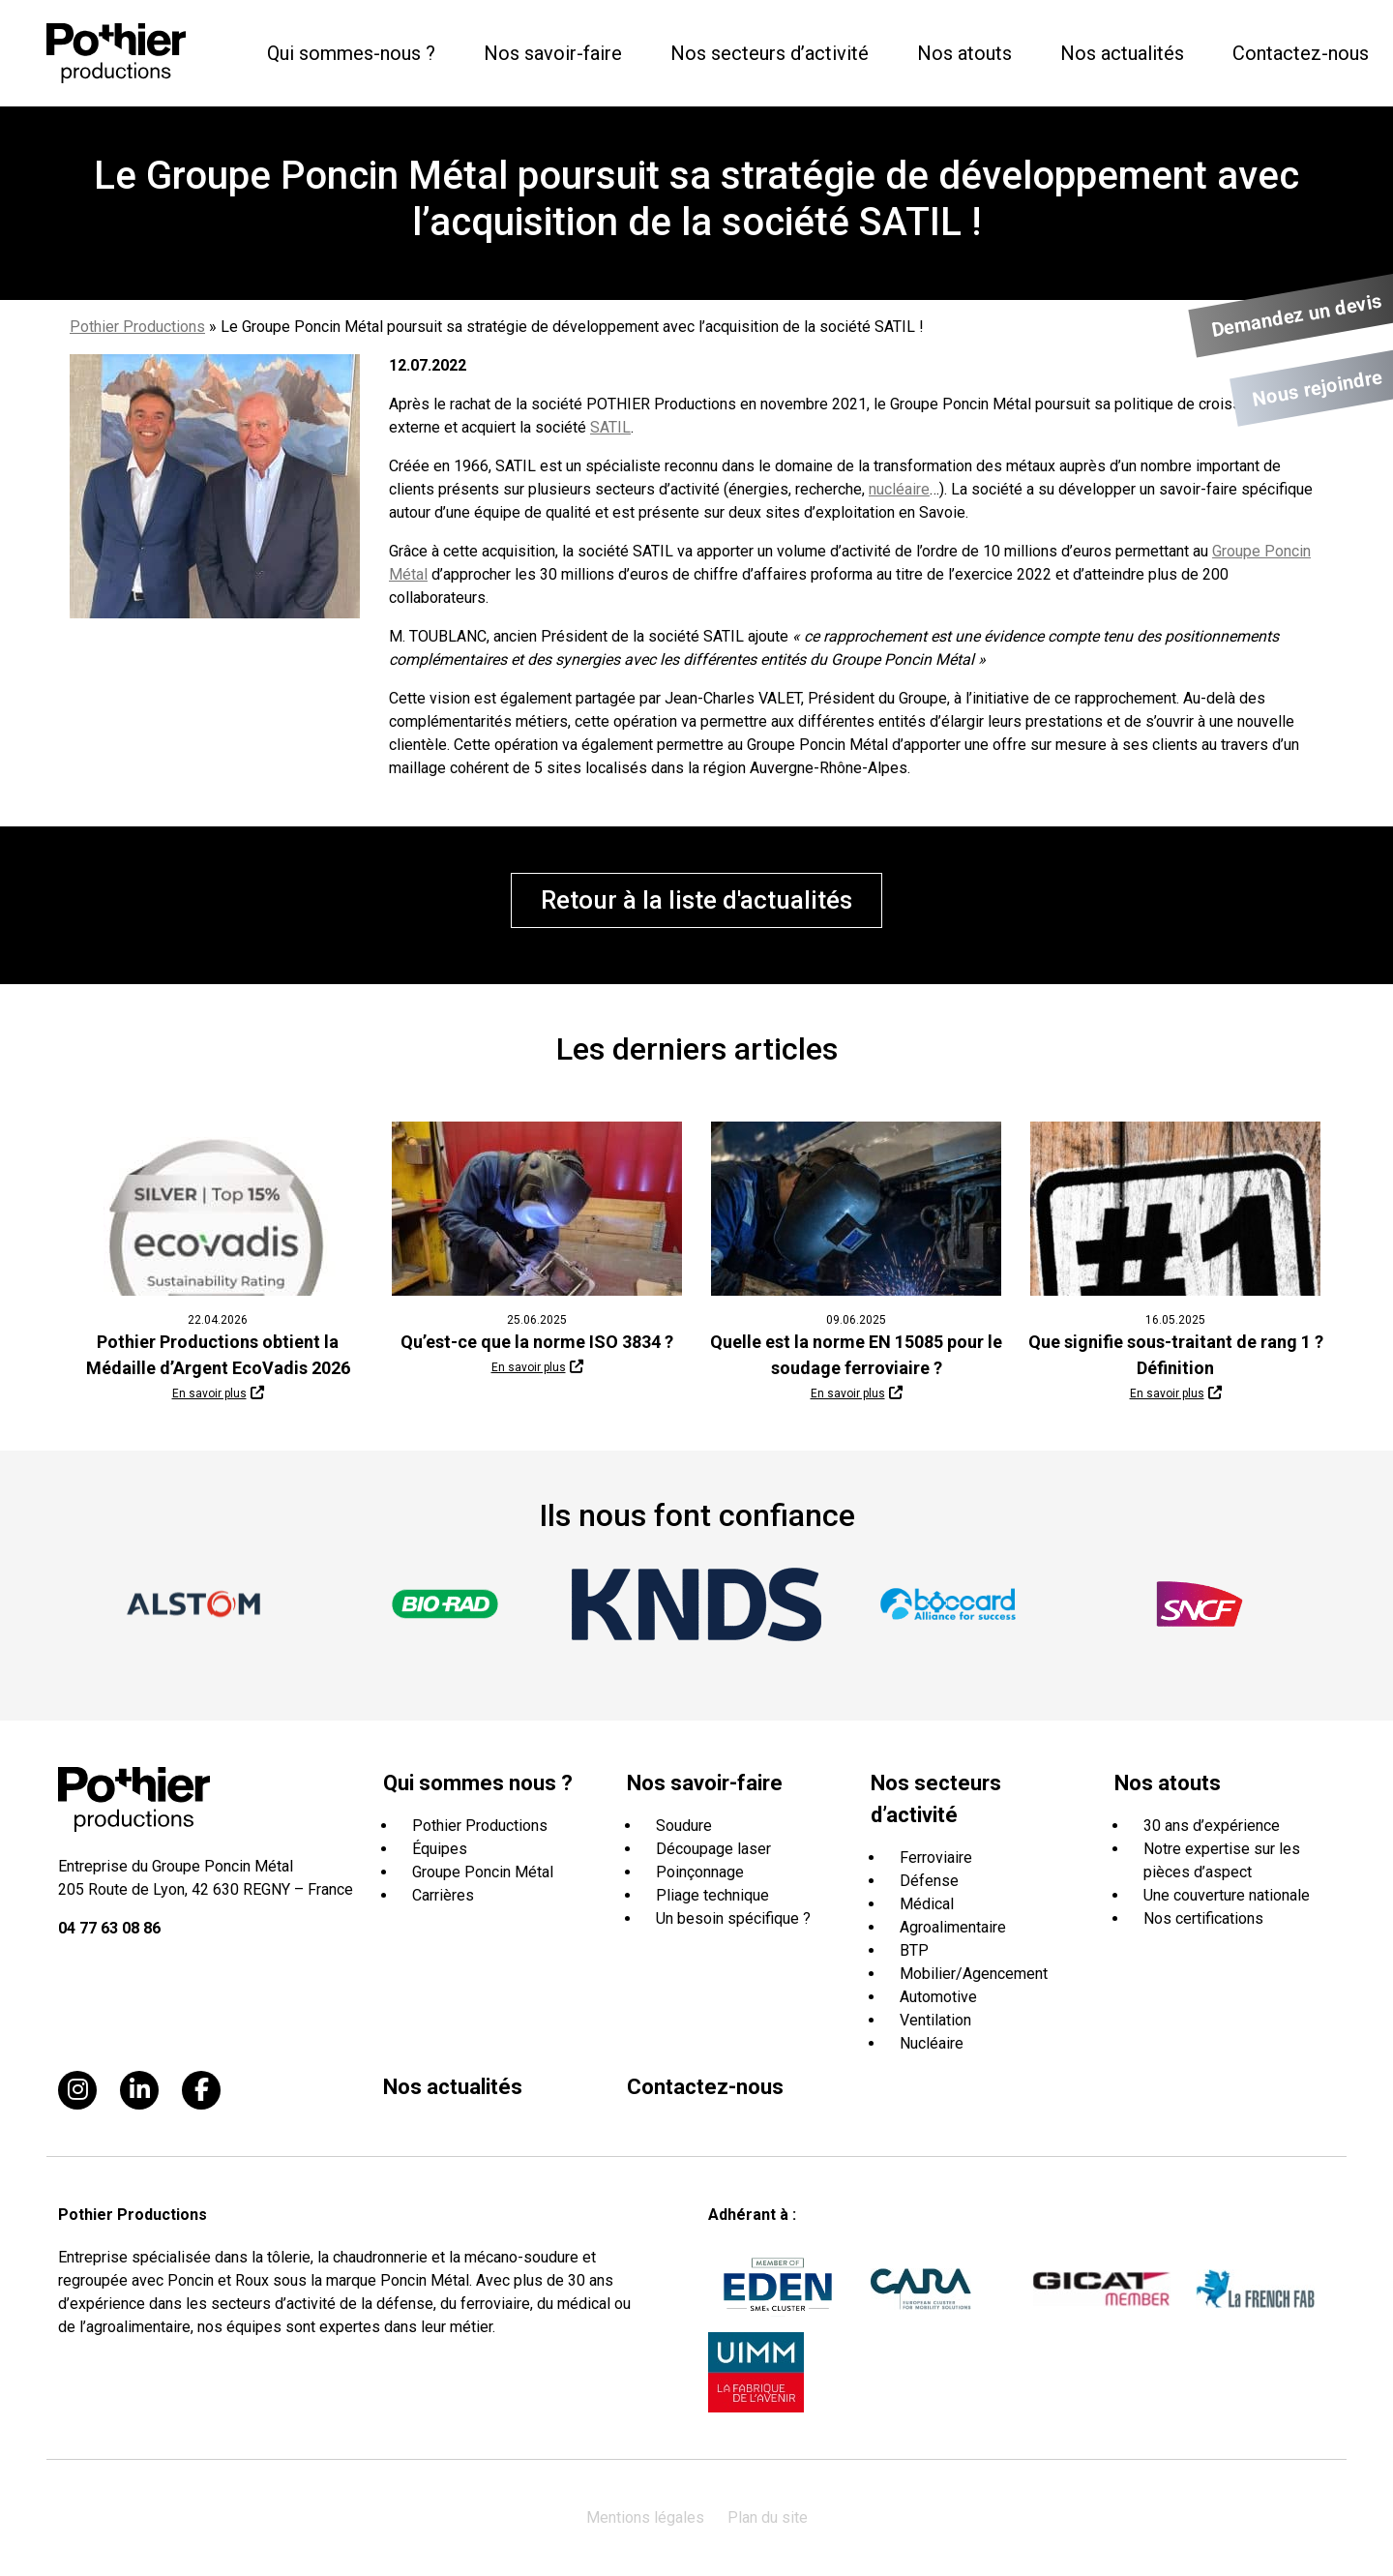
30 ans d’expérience (1211, 1825)
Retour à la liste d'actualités (696, 899)
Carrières (443, 1895)
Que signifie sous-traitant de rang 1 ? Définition (1175, 1355)
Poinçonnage (700, 1872)
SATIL (610, 427)
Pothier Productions (137, 326)
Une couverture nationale (1226, 1895)
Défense (929, 1881)
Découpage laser (713, 1849)
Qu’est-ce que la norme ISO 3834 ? (536, 1342)
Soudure (684, 1825)
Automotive (938, 1997)
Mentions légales (645, 2517)
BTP (914, 1950)
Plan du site (767, 2517)
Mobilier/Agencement (974, 1973)
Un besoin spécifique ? (733, 1918)
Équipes (439, 1849)
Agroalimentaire (953, 1927)
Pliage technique (712, 1895)
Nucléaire (931, 2043)
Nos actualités (1122, 53)
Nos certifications (1203, 1918)
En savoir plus (209, 1393)
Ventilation (935, 2020)
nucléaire (899, 489)
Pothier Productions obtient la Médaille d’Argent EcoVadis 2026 (218, 1355)
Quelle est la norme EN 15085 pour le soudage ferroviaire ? (856, 1355)
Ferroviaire (936, 1857)
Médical (927, 1904)
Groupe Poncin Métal (482, 1872)
